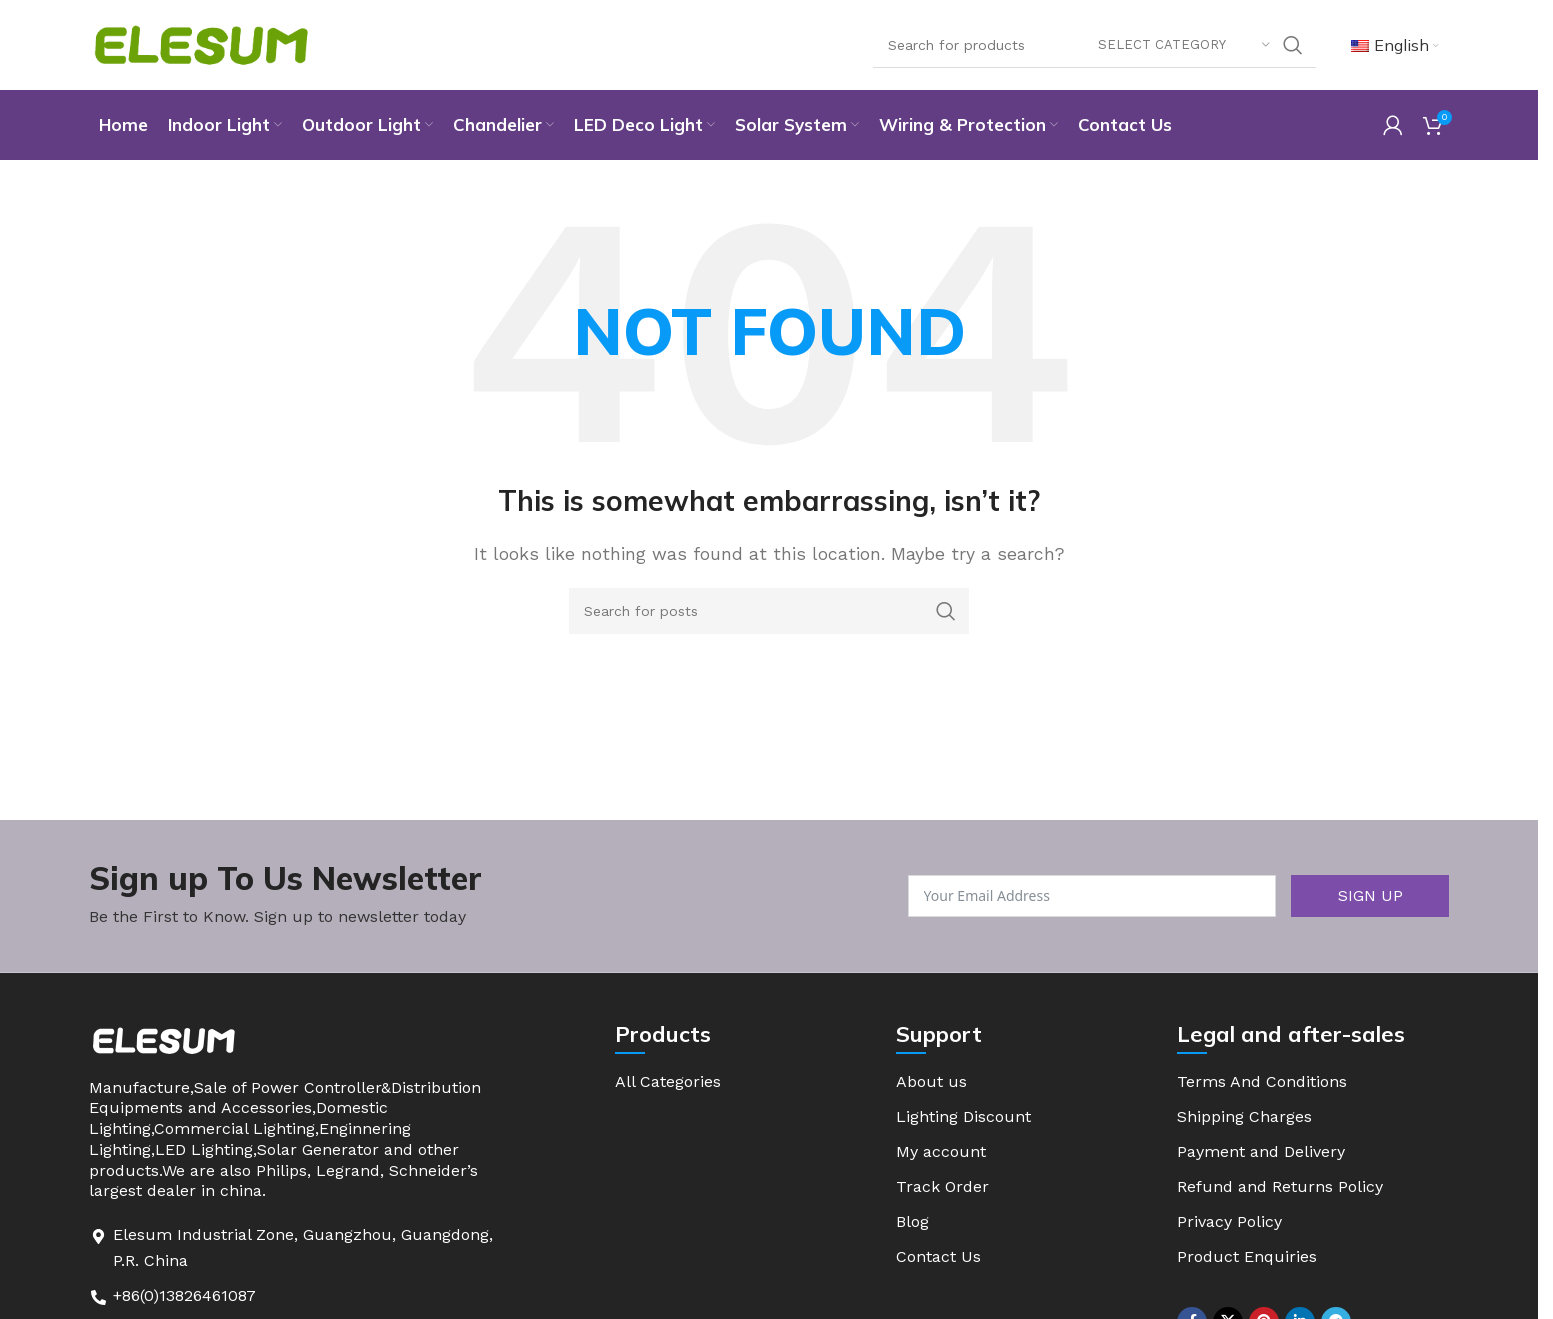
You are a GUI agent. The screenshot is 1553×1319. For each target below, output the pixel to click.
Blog (912, 1221)
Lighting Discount (963, 1116)
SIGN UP (1370, 895)
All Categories (668, 1081)
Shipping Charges (1244, 1116)
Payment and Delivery (1261, 1151)
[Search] (1094, 45)
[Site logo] (201, 43)
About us (931, 1081)
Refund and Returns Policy (1280, 1186)
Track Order (942, 1186)
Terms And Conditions (1262, 1081)
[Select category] (1184, 45)
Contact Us (938, 1256)
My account (941, 1151)
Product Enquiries (1247, 1256)
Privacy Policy (1229, 1221)
